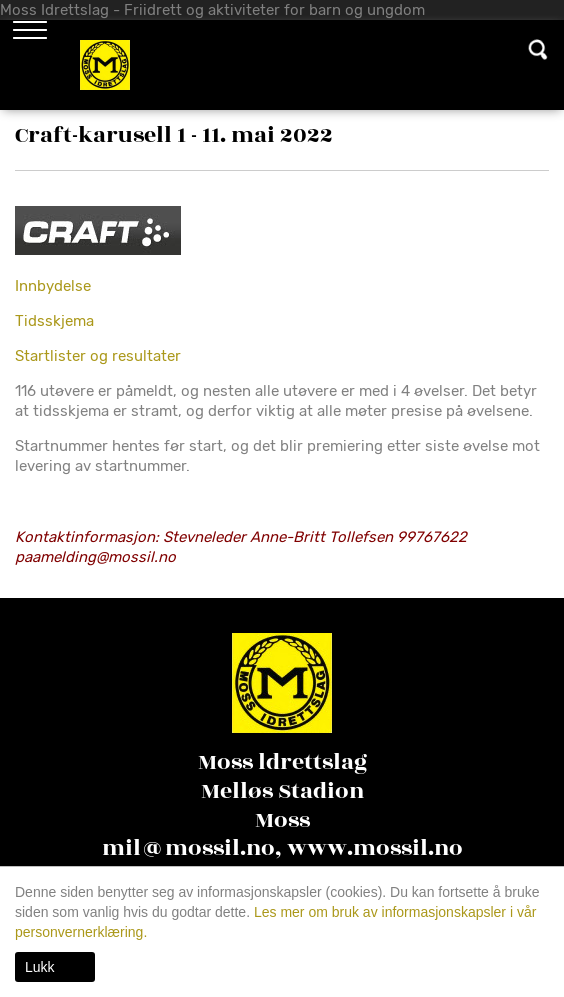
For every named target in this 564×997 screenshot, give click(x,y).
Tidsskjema (54, 321)
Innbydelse (53, 286)
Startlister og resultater (98, 356)
